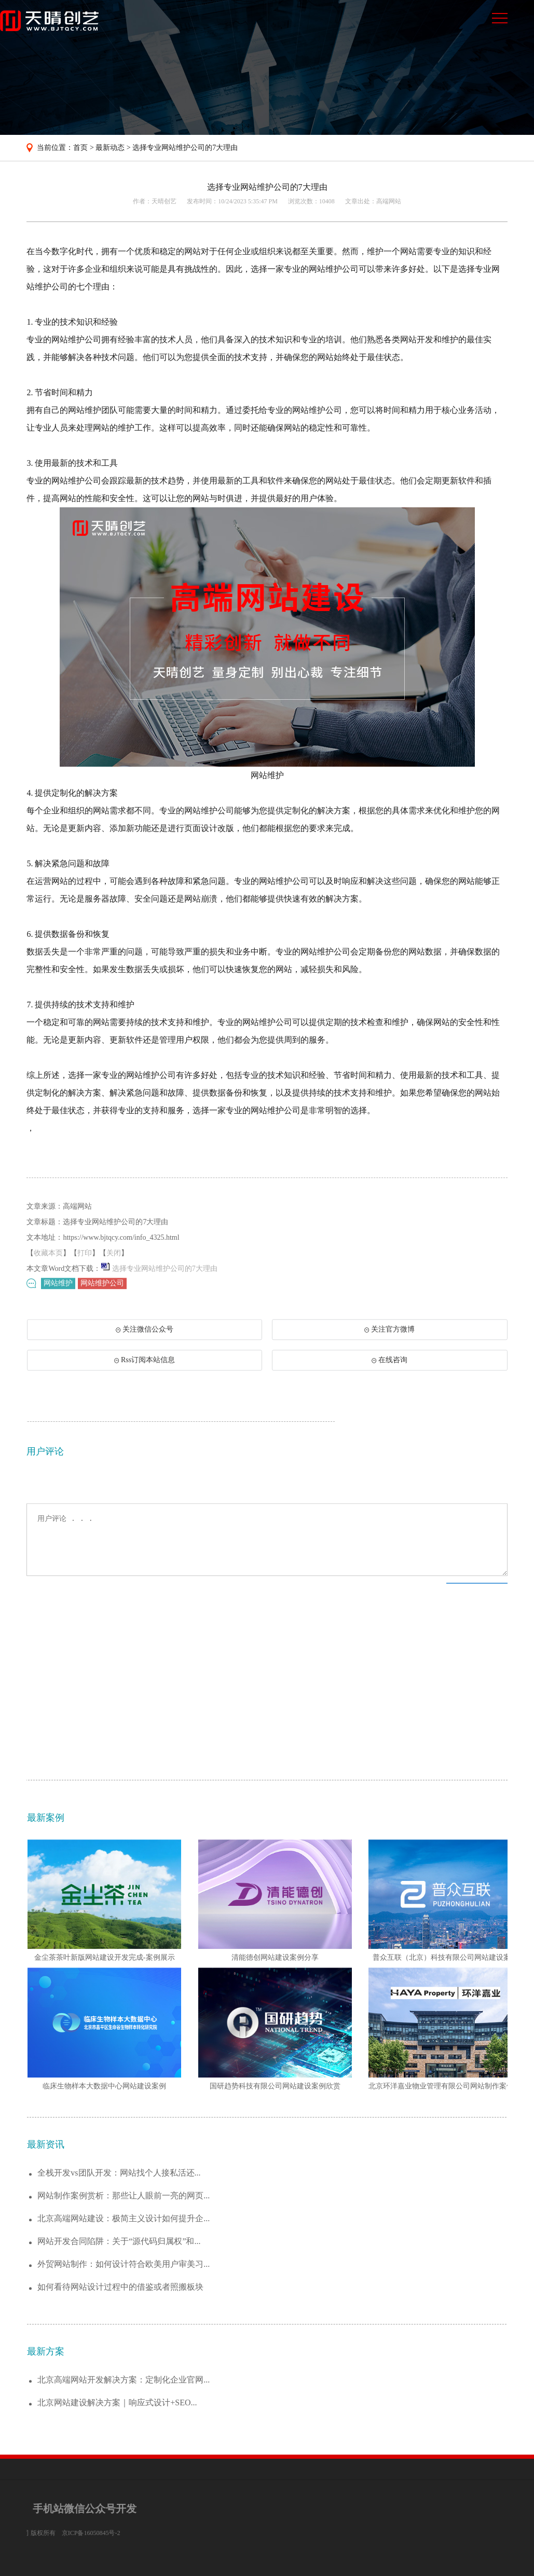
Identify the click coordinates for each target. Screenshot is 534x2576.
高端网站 (388, 201)
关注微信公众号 (140, 1352)
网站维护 (58, 1288)
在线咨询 (389, 1379)
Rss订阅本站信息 (144, 1379)
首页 (80, 147)
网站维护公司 (102, 1288)
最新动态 (110, 147)
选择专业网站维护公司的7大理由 (185, 147)
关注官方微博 (389, 1349)
